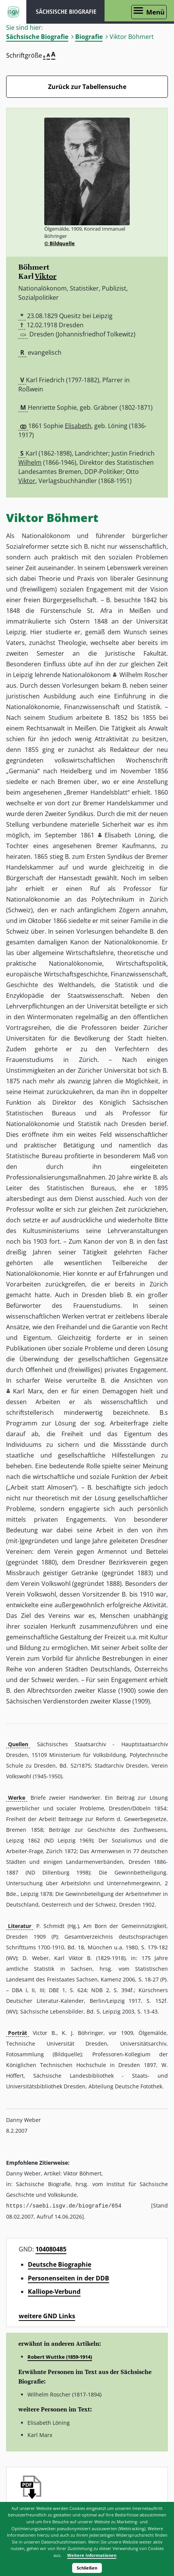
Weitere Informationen (91, 2555)
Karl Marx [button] (27, 1391)
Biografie (89, 36)
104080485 (50, 2249)
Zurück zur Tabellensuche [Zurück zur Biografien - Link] (87, 86)
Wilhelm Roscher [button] (143, 675)
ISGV (13, 12)
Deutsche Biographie (59, 2264)
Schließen (87, 2568)
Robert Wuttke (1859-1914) (59, 2356)
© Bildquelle (59, 243)
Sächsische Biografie (37, 36)
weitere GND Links (47, 2315)
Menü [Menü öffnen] (155, 12)
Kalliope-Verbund (54, 2291)
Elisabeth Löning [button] (129, 835)
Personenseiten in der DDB (68, 2278)
